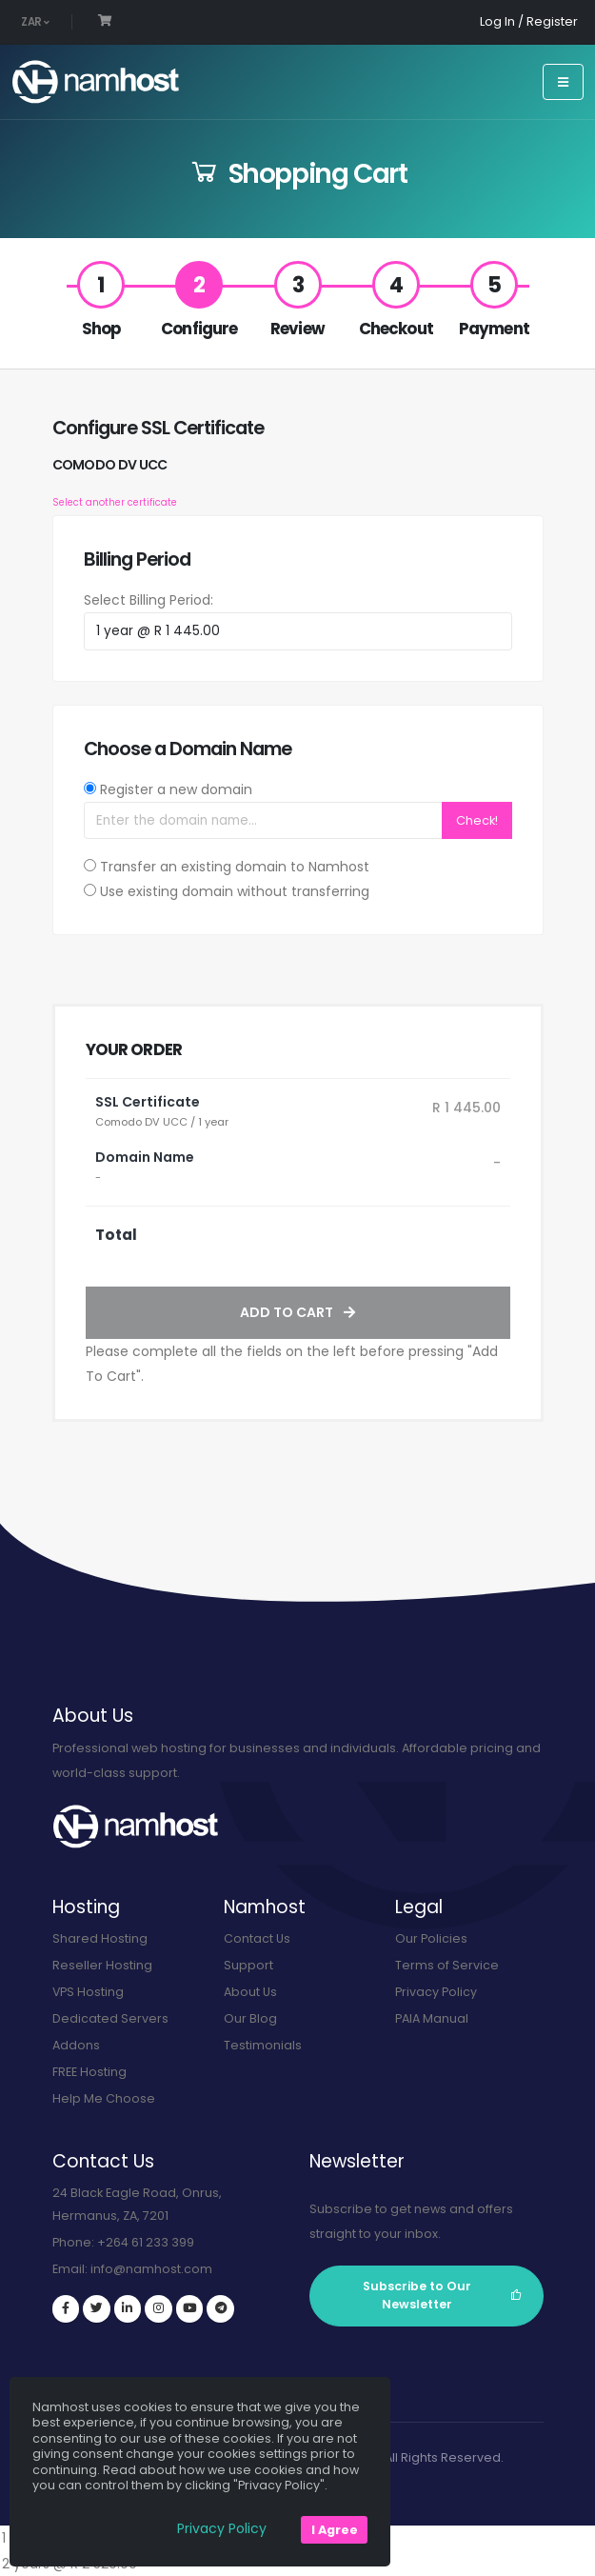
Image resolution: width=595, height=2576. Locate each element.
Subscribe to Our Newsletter (443, 2295)
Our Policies (431, 1938)
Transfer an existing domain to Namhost (234, 866)
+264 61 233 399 (145, 2242)
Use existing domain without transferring (234, 891)
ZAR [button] (35, 22)
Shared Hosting (100, 1938)
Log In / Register (529, 21)
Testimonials (263, 2045)
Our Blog (250, 2018)
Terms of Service (447, 1965)
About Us (250, 1992)
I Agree (334, 2530)
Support (248, 1965)
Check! (477, 820)
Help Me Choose (103, 2098)
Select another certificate (114, 502)
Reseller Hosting (102, 1965)
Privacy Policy (436, 1992)
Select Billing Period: (148, 599)
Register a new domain (176, 789)
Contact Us (257, 1938)
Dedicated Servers (110, 2018)
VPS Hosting (88, 1992)
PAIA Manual (431, 2018)
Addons (76, 2045)
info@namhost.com (151, 2269)
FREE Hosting (89, 2072)
